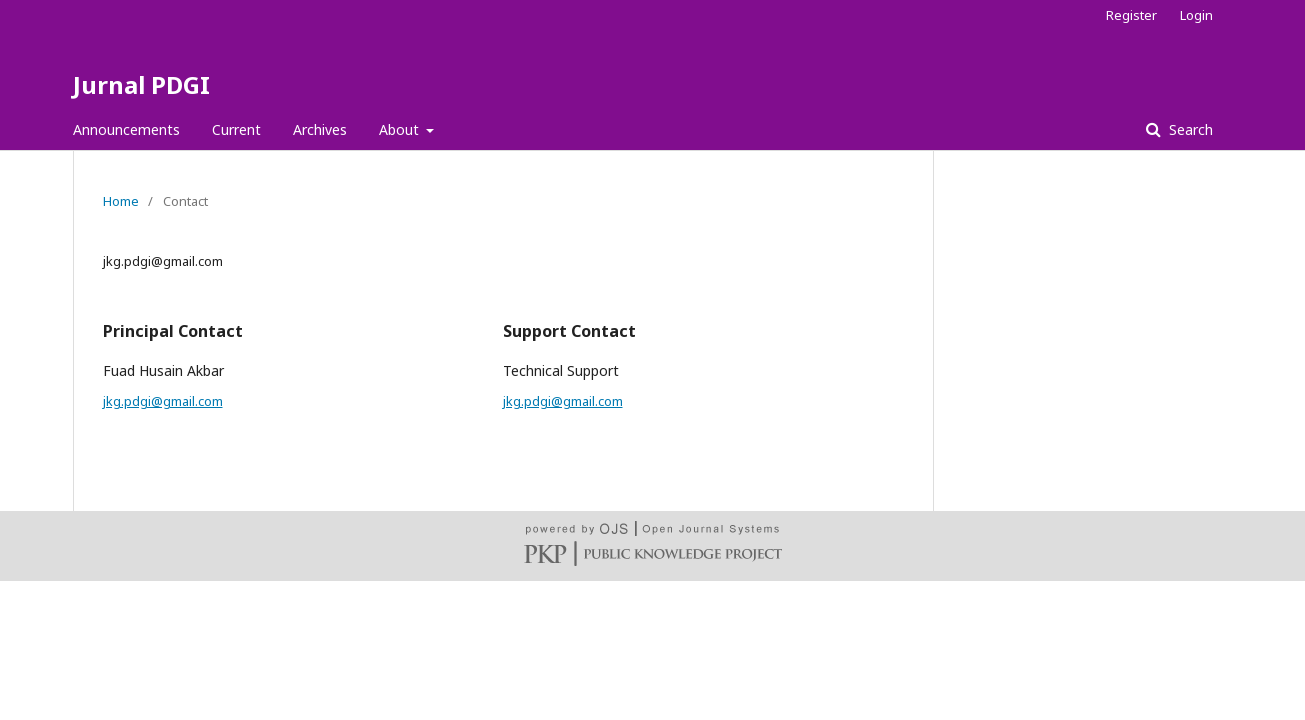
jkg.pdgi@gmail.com (163, 401)
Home (121, 201)
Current (236, 129)
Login (1196, 15)
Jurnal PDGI (141, 84)
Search (1189, 129)
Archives (320, 129)
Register (1131, 15)
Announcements (126, 129)
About (401, 129)
